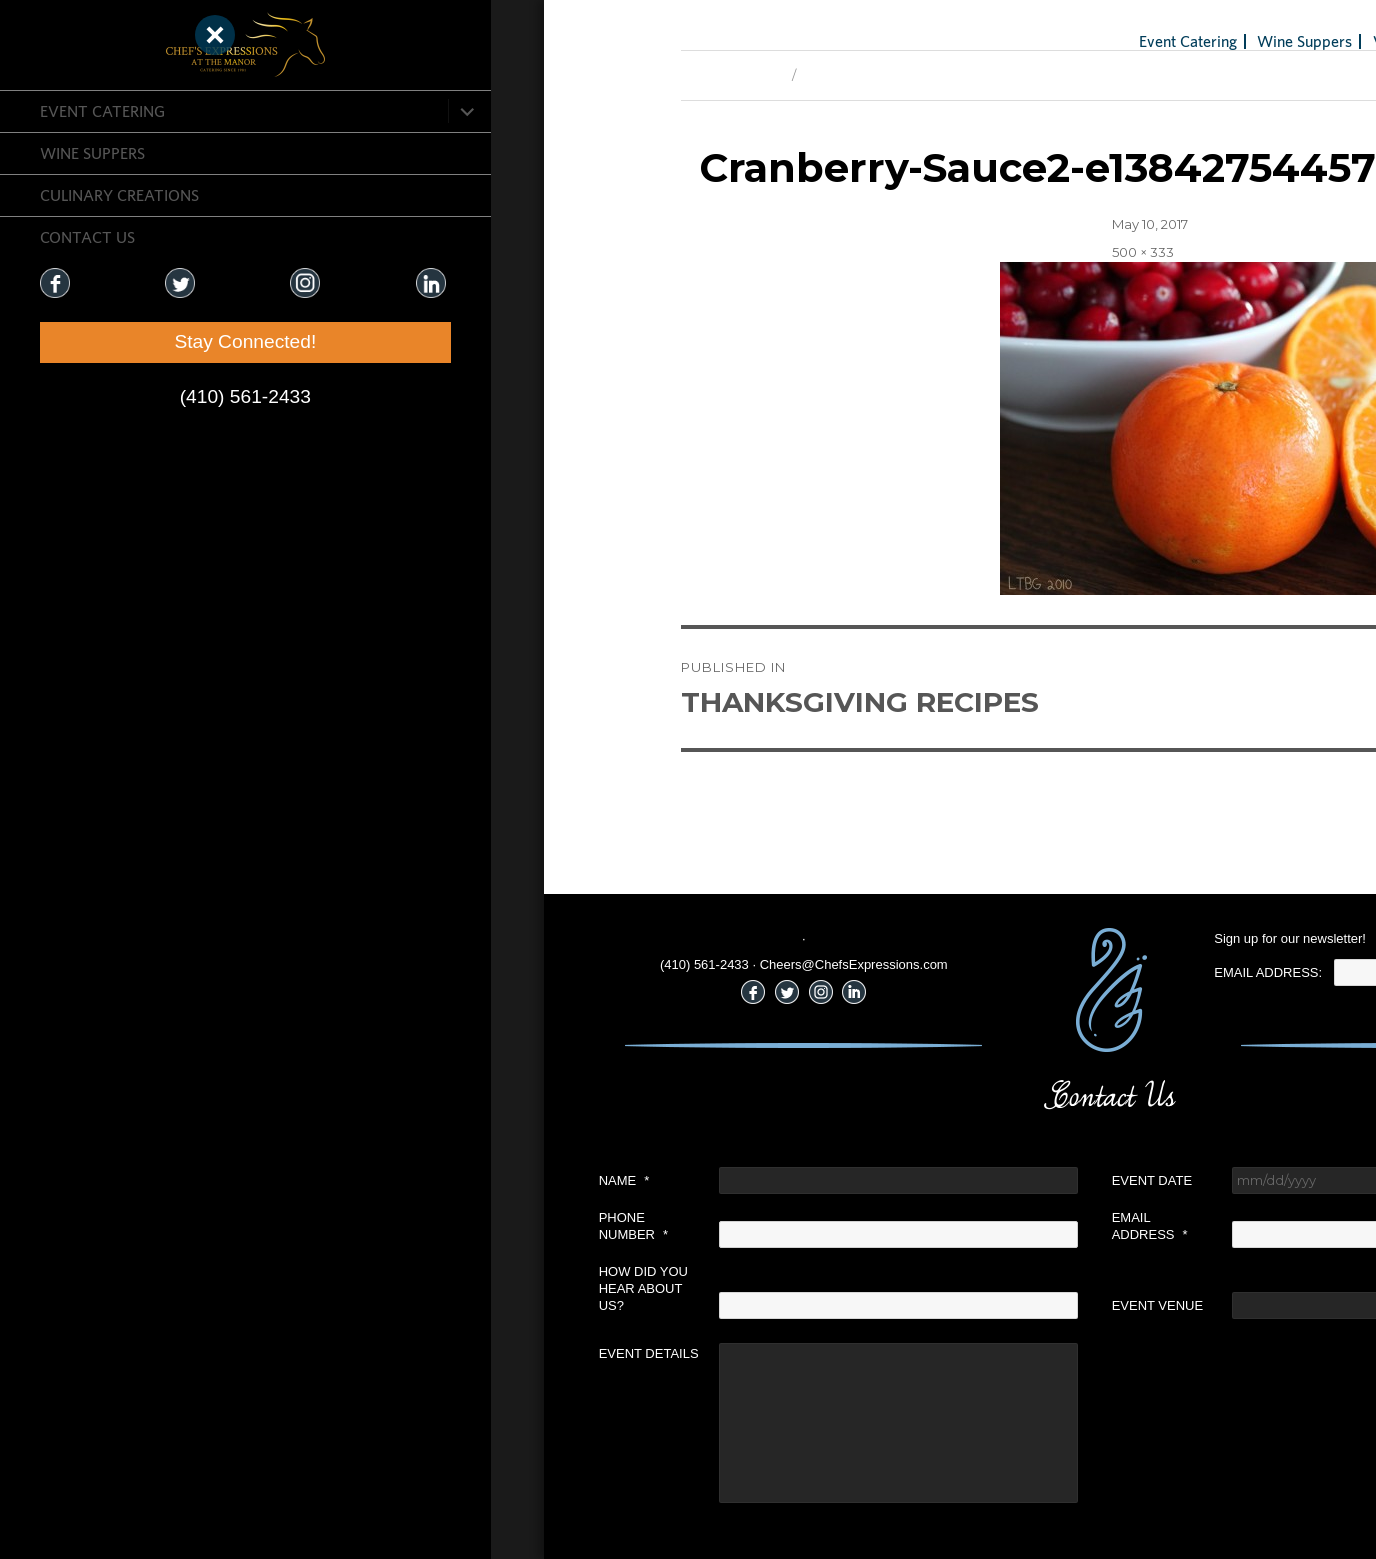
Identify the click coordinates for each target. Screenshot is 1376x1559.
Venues (1093, 41)
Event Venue (854, 1305)
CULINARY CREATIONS (119, 195)
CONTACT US (87, 237)
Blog (1153, 41)
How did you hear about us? (339, 1288)
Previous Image (428, 75)
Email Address (846, 1226)
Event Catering (102, 111)
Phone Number (329, 1226)
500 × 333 (839, 252)
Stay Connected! (120, 341)
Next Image (538, 75)
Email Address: (965, 972)
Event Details (345, 1353)
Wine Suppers (92, 153)
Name (320, 1180)
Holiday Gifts (1232, 41)
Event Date (848, 1180)
